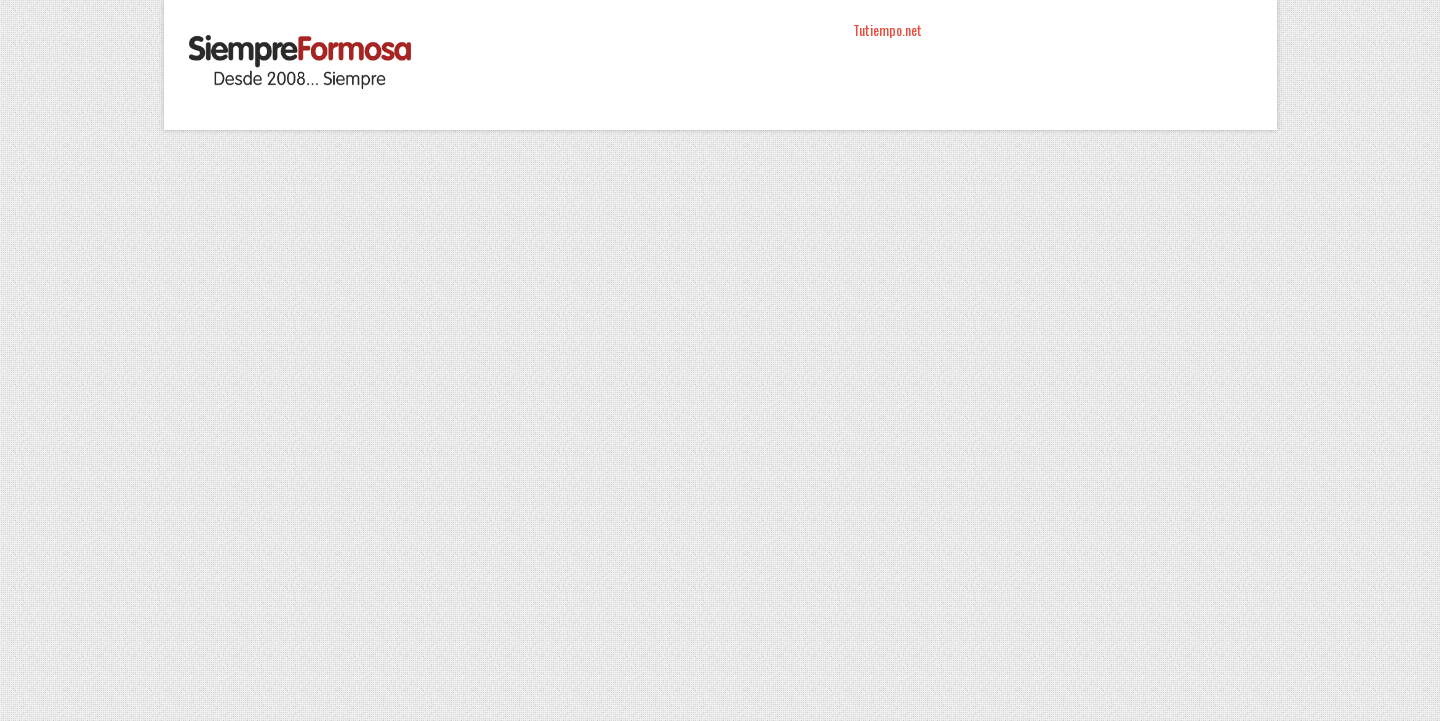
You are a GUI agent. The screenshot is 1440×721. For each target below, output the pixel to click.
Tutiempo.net (887, 29)
